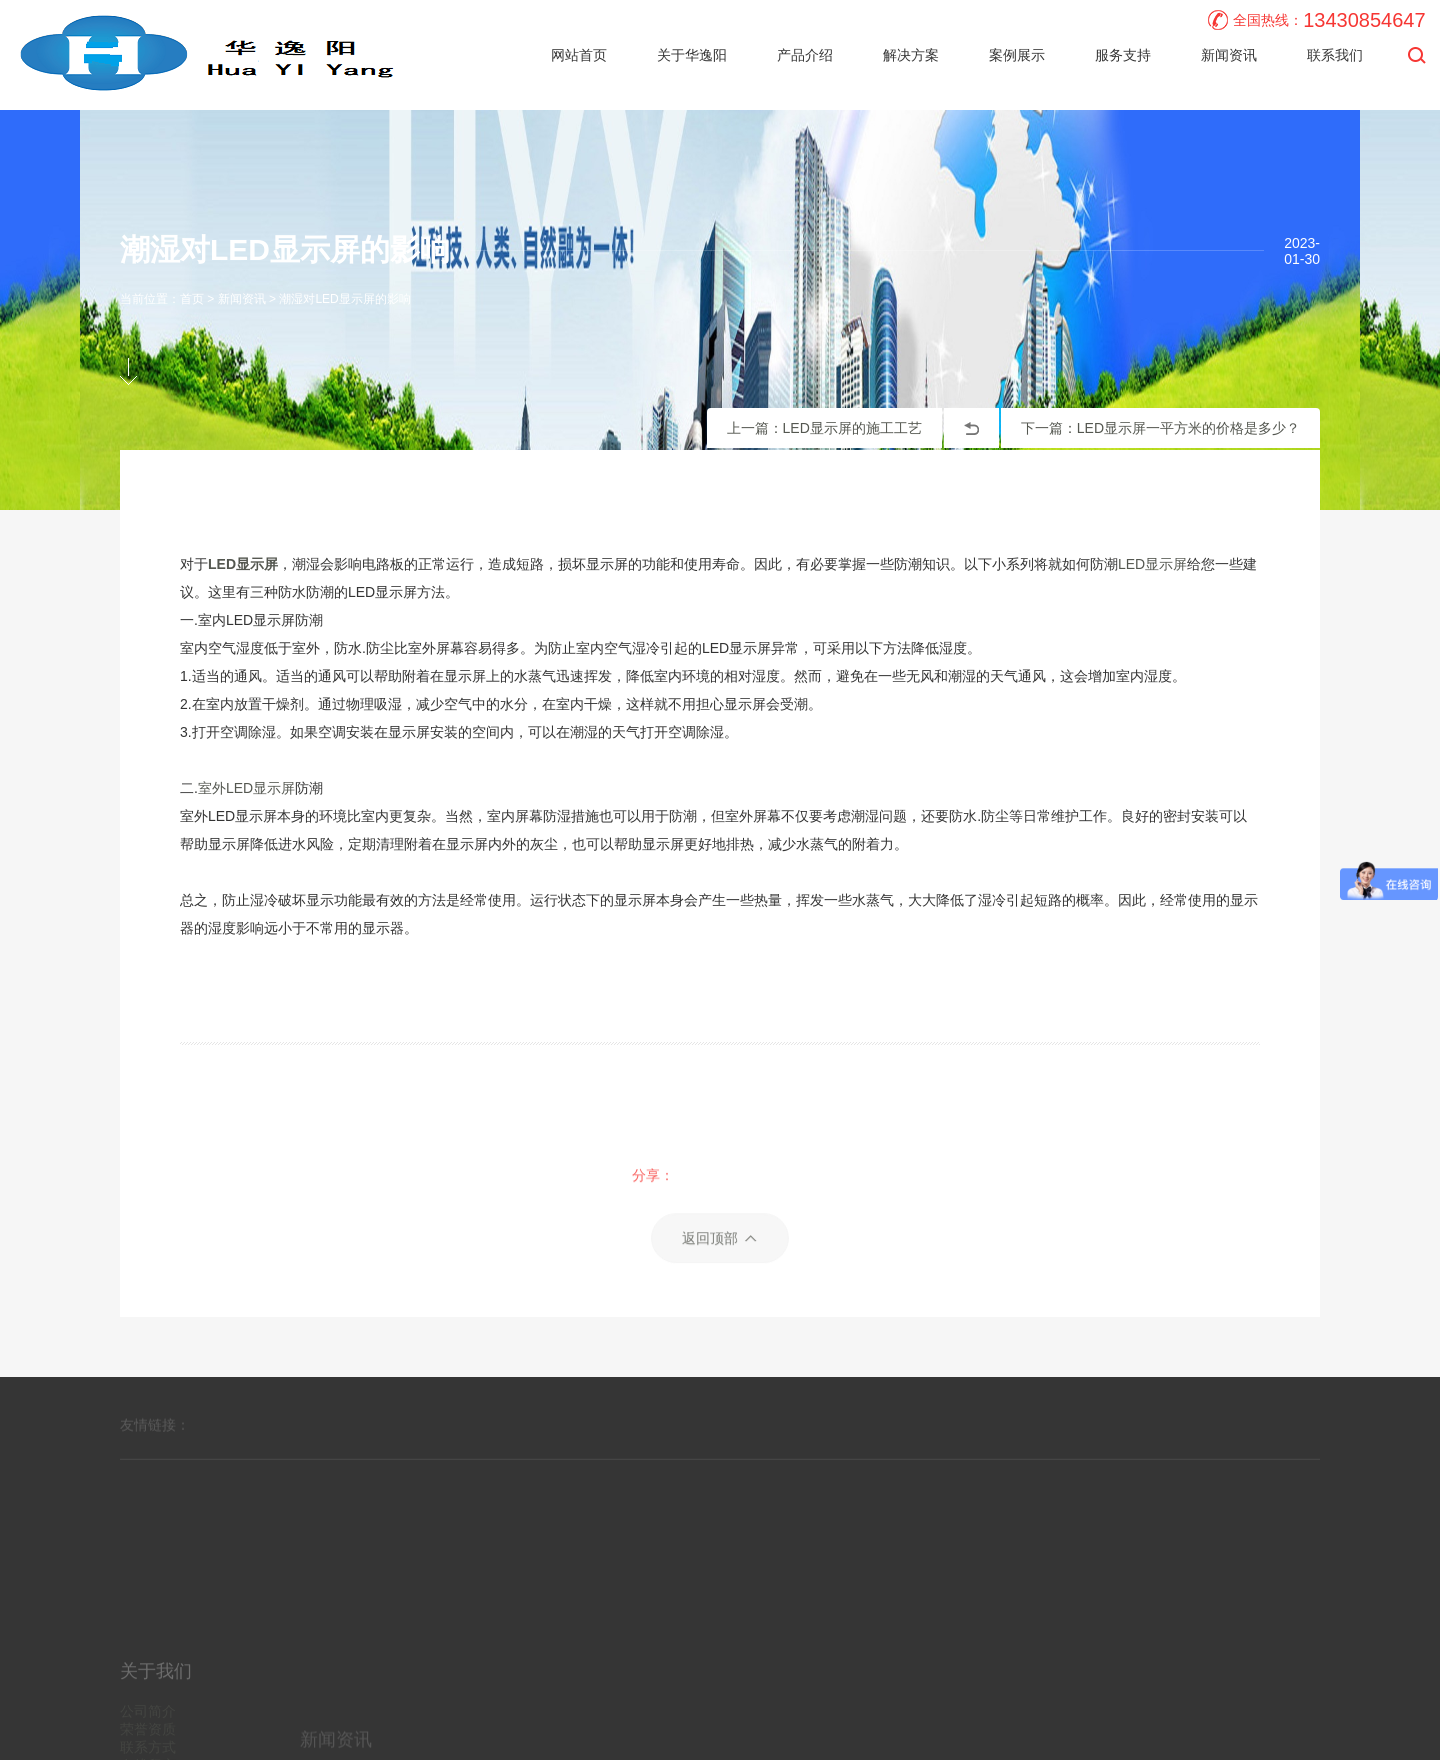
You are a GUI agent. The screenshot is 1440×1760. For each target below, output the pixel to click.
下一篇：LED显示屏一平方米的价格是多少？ (1160, 428)
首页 (192, 299)
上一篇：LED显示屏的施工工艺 (824, 428)
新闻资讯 (1229, 55)
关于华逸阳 (692, 55)
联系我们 (1335, 55)
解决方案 (911, 55)
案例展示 (1017, 55)
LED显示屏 (1152, 564)
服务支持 (1123, 55)
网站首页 (579, 55)
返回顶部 (720, 1320)
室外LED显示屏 (246, 788)
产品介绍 (805, 55)
